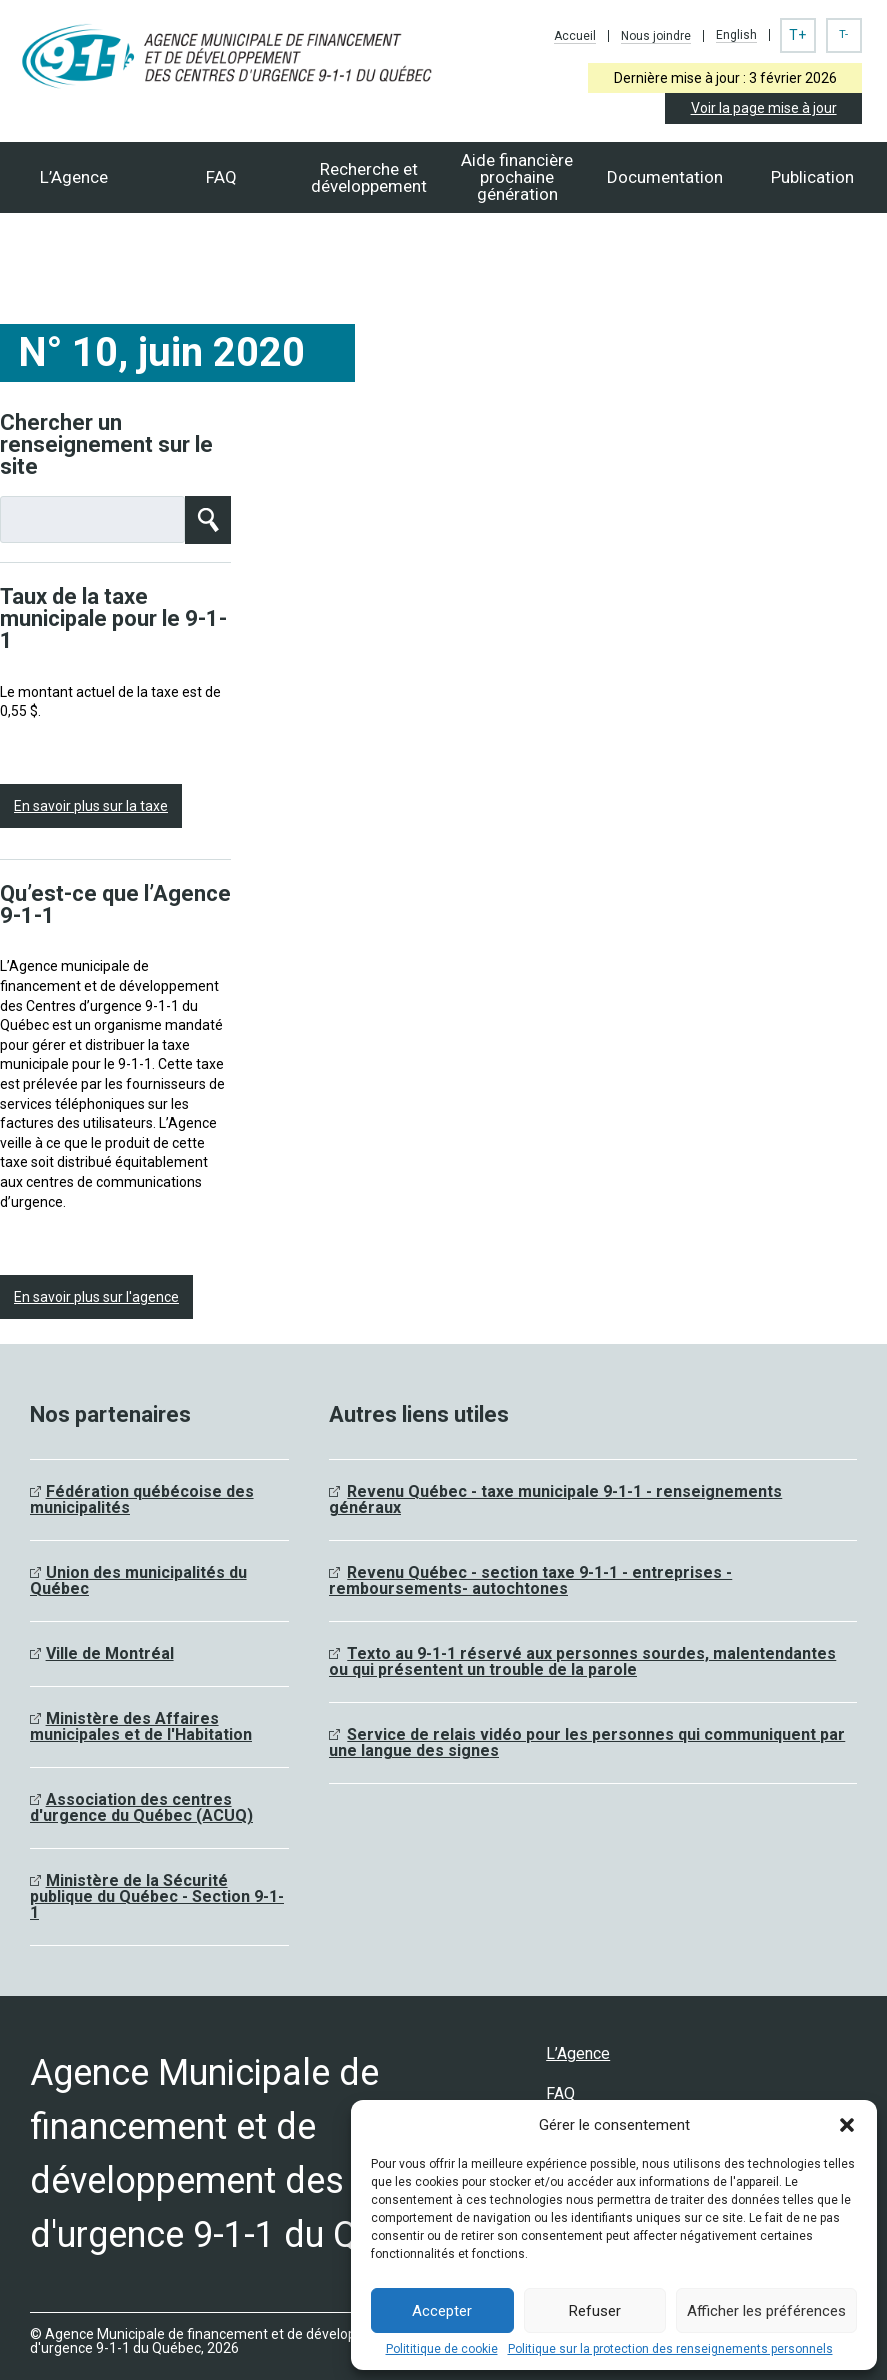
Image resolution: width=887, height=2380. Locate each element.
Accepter (442, 2311)
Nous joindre (656, 36)
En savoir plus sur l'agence (96, 1297)
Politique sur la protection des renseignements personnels (670, 2349)
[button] (847, 2125)
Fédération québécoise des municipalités (142, 1499)
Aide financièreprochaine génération (517, 177)
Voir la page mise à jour (764, 108)
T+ (797, 35)
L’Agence (74, 177)
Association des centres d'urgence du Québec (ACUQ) (141, 1807)
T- (843, 34)
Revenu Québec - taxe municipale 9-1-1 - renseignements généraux (555, 1499)
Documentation (665, 177)
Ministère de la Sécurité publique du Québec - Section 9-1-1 (157, 1896)
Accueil (575, 36)
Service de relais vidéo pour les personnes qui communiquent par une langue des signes (587, 1742)
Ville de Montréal (110, 1653)
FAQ (221, 177)
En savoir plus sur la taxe (91, 806)
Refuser (595, 2311)
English (736, 35)
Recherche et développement (369, 177)
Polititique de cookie (442, 2349)
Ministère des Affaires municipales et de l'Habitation (141, 1726)
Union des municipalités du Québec (138, 1580)
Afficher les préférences (766, 2311)
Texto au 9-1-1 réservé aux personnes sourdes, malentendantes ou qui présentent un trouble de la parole (582, 1661)
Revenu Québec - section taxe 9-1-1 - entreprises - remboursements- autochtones (530, 1580)
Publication (812, 177)
